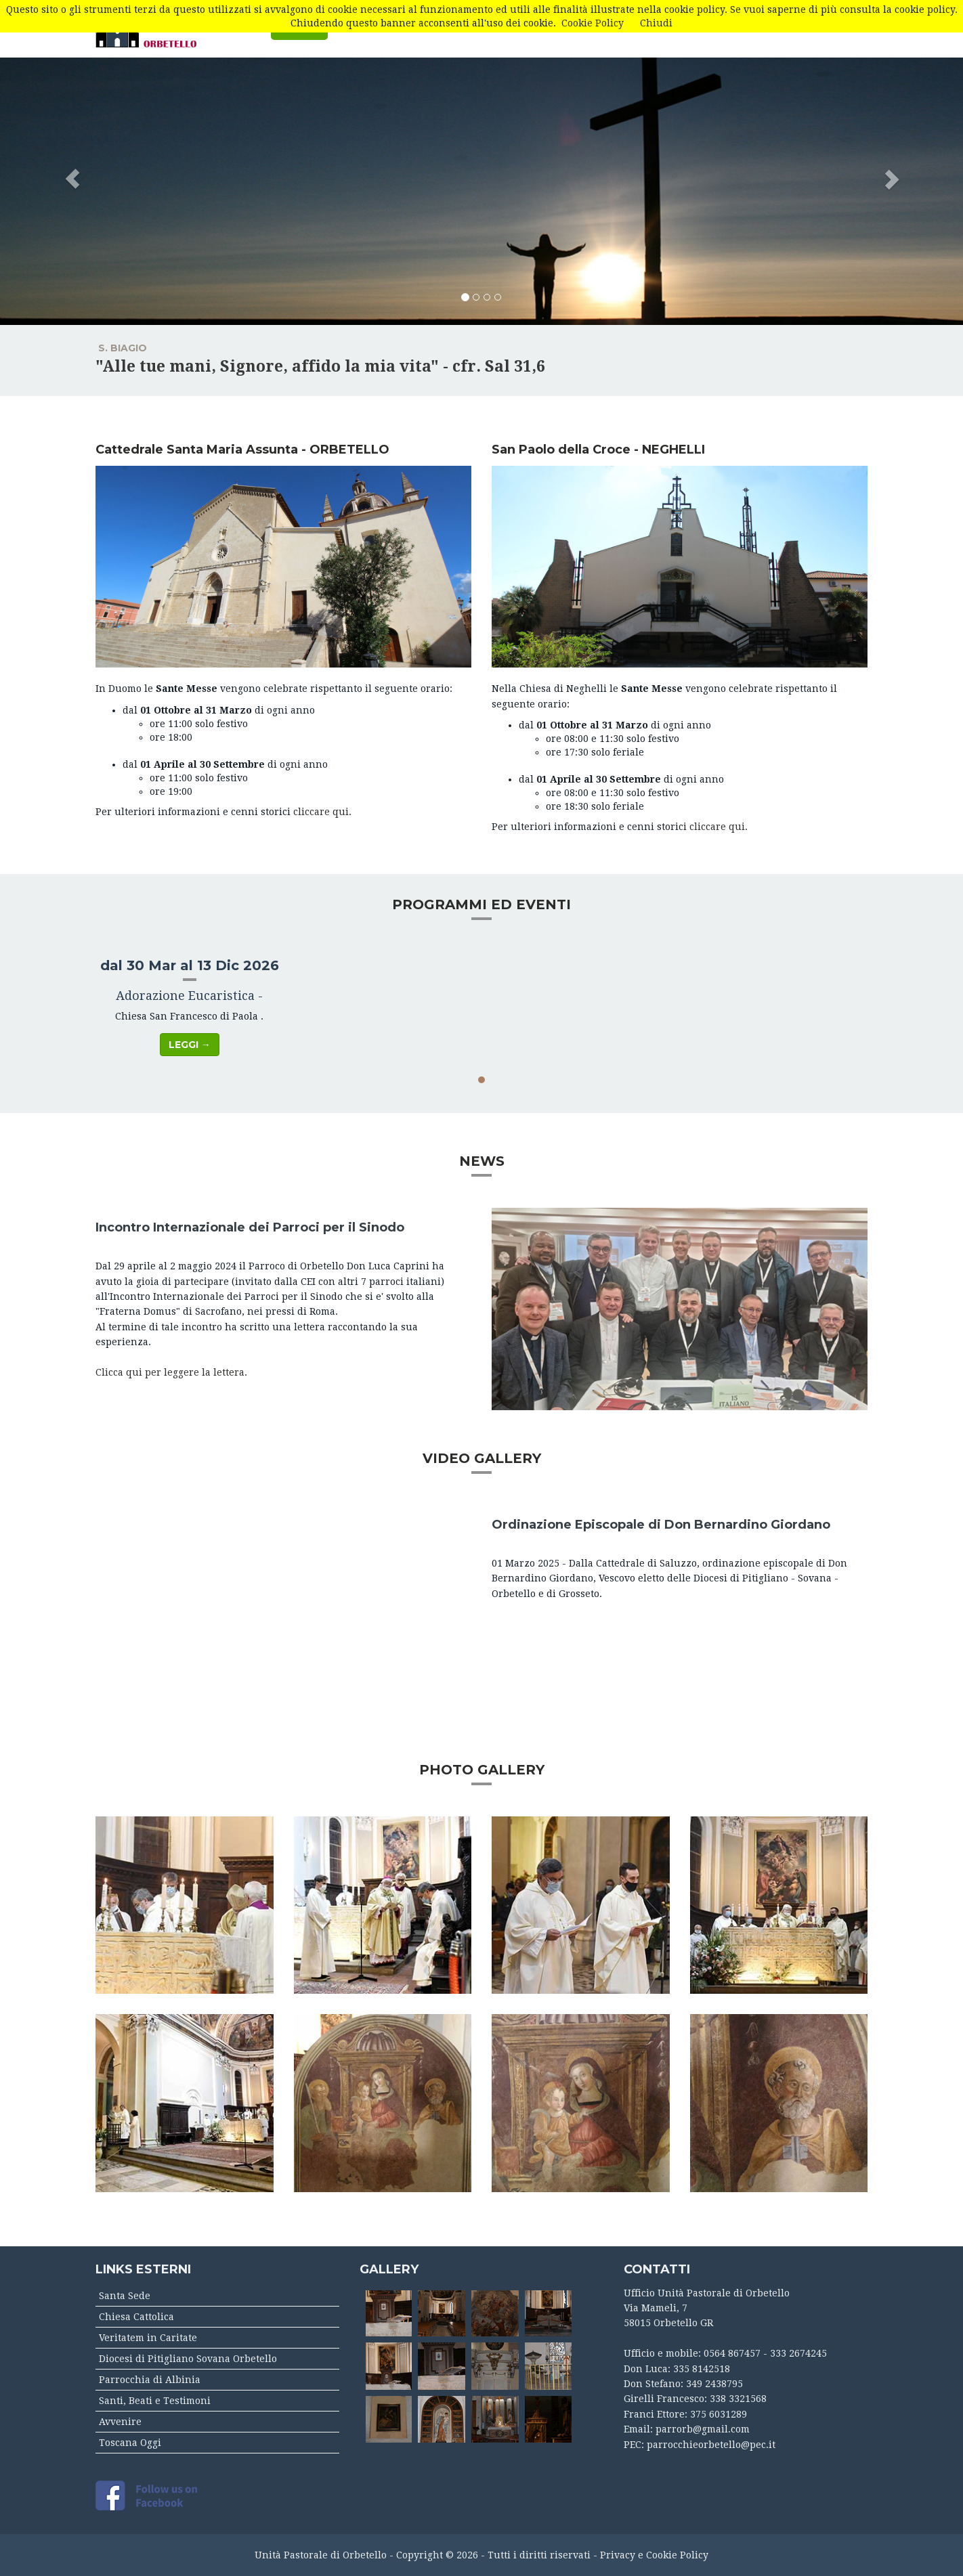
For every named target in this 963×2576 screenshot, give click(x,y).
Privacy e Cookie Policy (654, 2555)
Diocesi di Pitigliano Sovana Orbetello (188, 2358)
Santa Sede (124, 2295)
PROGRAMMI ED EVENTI (481, 904)
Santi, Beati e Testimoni (155, 2400)
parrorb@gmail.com (703, 2429)
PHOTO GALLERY (481, 1770)
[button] (72, 162)
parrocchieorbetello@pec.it (711, 2444)
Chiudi (656, 23)
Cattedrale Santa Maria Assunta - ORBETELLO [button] (242, 449)
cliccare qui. (322, 811)
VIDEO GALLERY (482, 1458)
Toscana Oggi (130, 2442)
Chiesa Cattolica (136, 2316)
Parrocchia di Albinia (149, 2379)
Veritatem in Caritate (148, 2337)
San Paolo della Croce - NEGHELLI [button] (598, 449)
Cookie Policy (592, 23)
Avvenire (120, 2421)
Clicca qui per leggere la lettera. (171, 1372)
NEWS (482, 1161)
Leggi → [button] (190, 1045)
